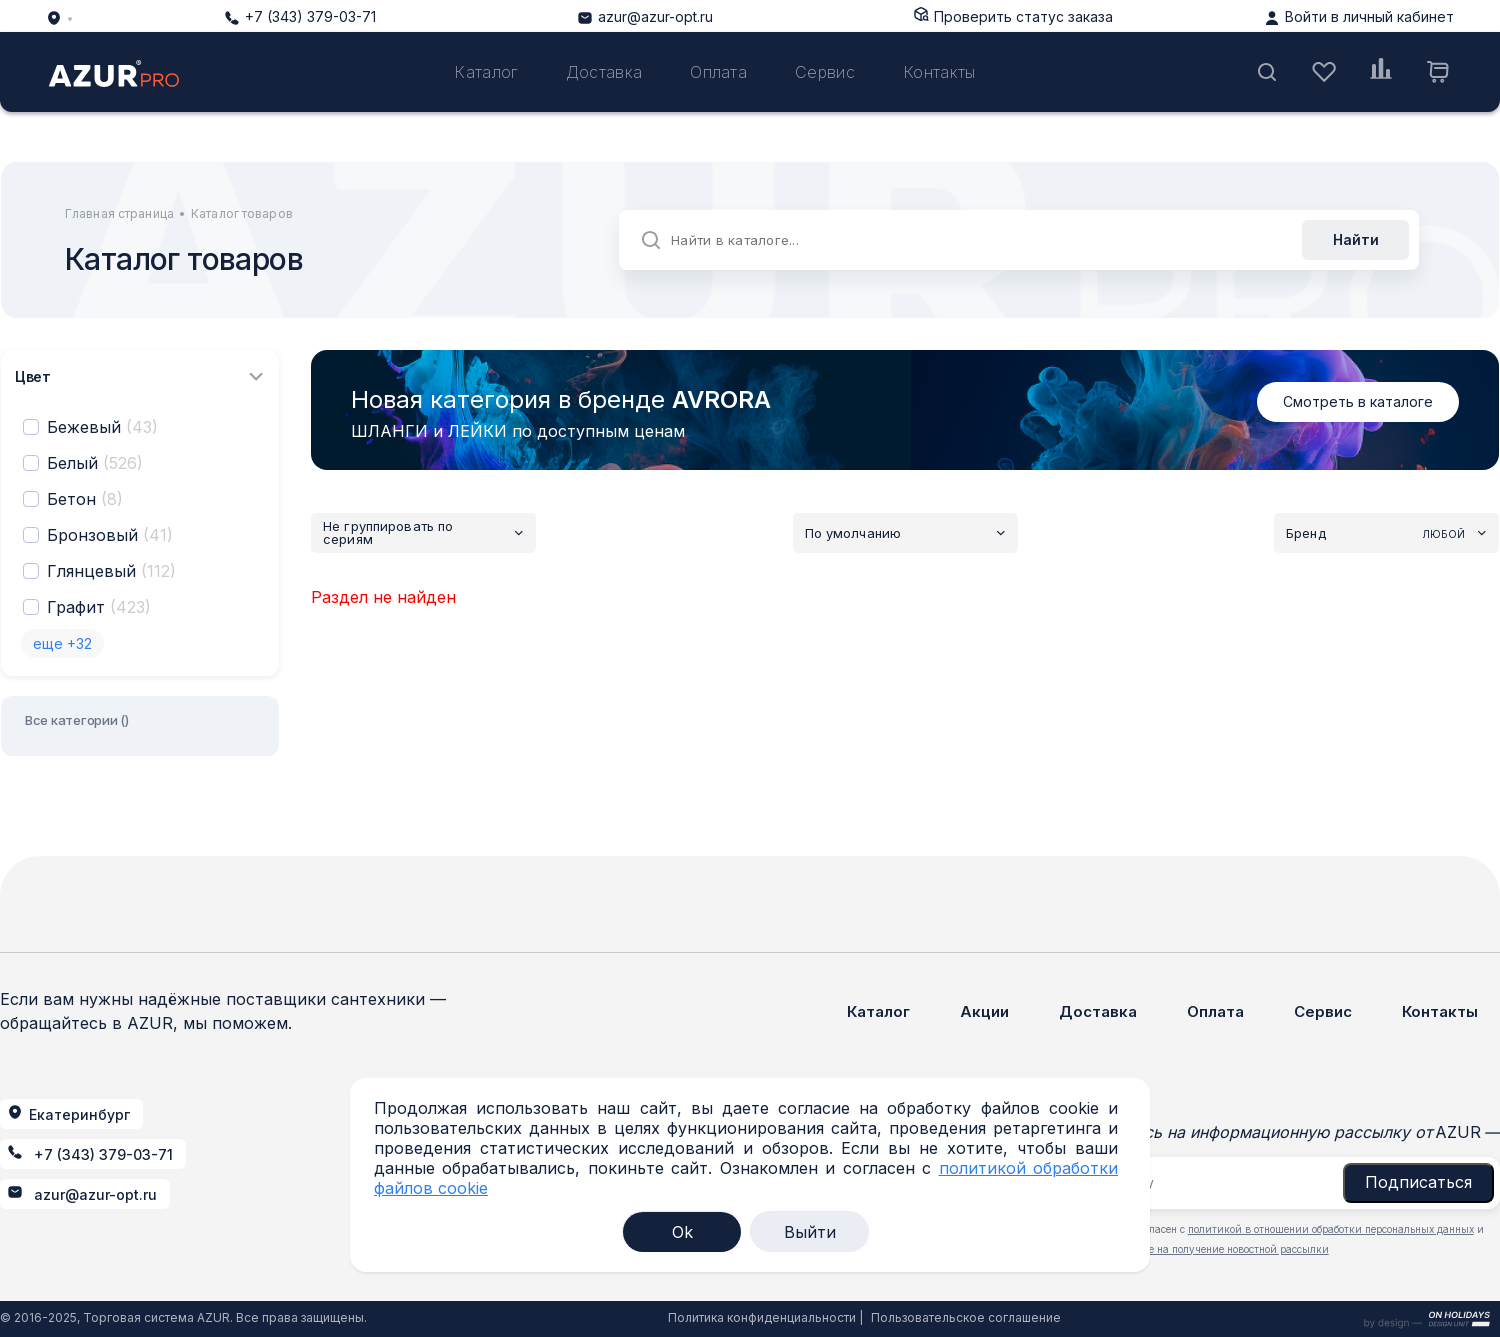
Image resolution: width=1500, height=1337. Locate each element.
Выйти (810, 1232)
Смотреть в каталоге (1358, 401)
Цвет (140, 376)
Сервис (825, 72)
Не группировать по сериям (423, 533)
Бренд (1386, 533)
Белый (95, 463)
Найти (1356, 239)
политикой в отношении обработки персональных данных (1331, 1229)
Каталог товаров (242, 213)
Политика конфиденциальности (762, 1317)
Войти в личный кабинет (1369, 16)
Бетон (85, 499)
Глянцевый (111, 571)
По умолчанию (905, 533)
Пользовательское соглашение (966, 1317)
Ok (682, 1232)
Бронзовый (110, 535)
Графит (99, 607)
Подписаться (1418, 1182)
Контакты (939, 72)
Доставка (604, 72)
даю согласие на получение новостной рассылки (1208, 1249)
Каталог (485, 72)
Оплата (718, 72)
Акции (984, 1011)
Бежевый (102, 427)
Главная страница (119, 213)
